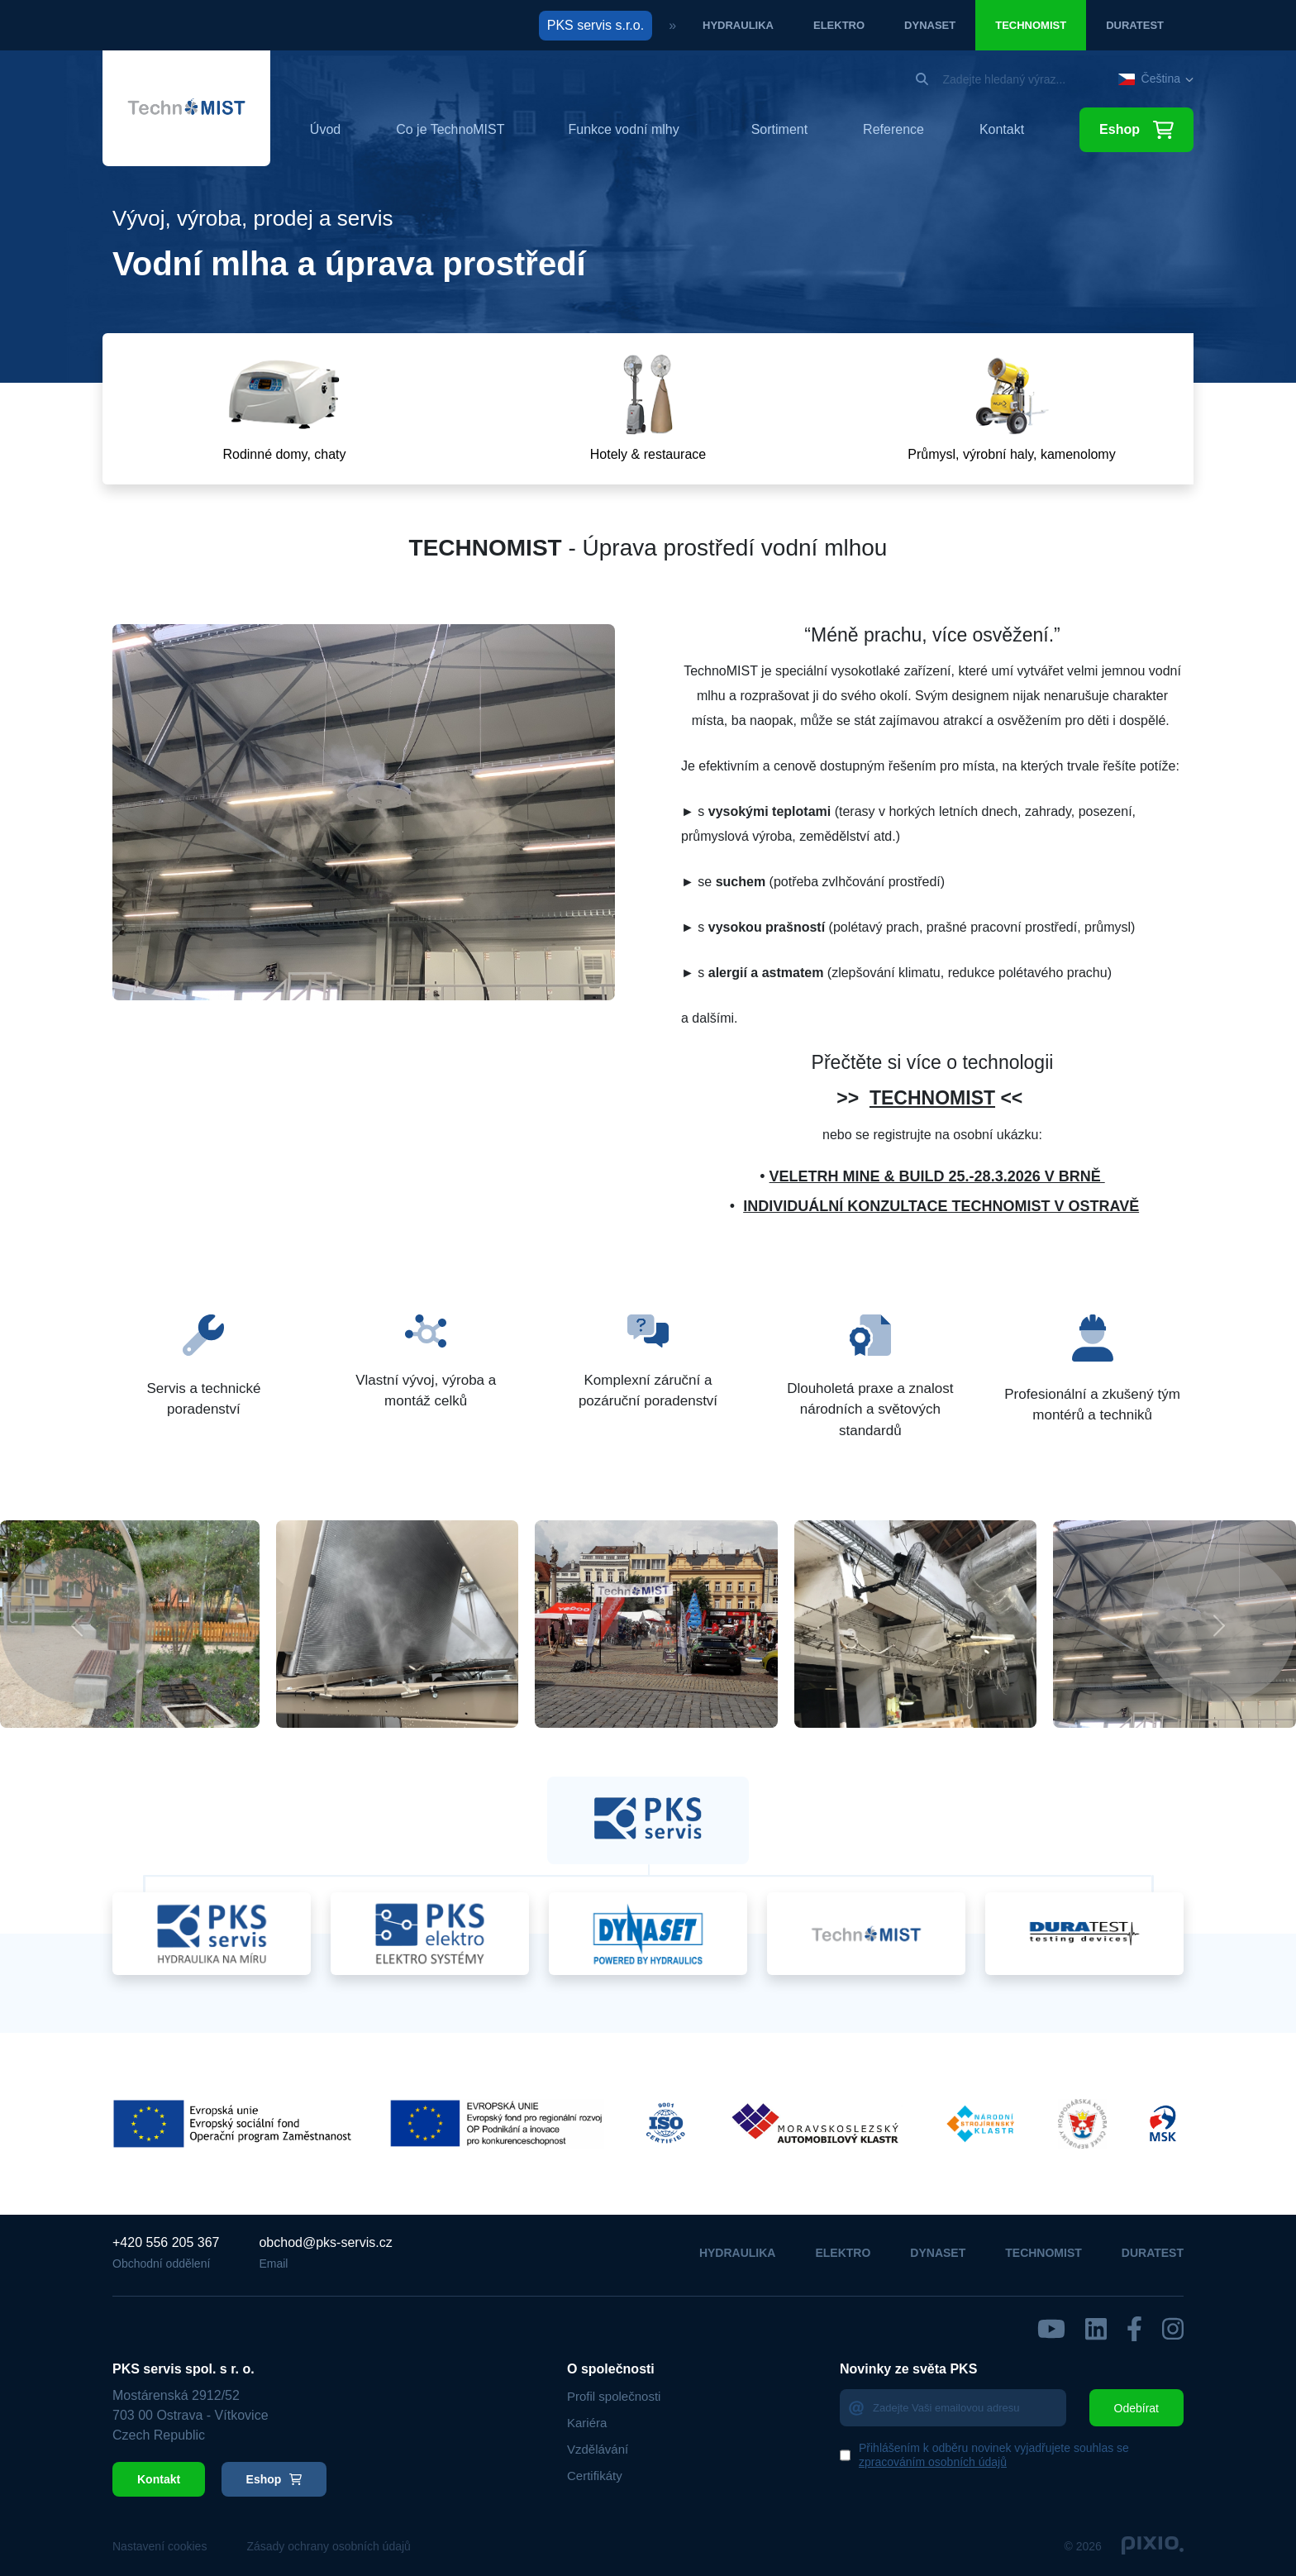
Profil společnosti (613, 2396)
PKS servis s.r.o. (595, 25)
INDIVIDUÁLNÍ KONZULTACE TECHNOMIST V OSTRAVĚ (941, 1206)
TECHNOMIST (932, 1098)
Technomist (1030, 25)
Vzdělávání (597, 2449)
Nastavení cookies (159, 2546)
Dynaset (929, 25)
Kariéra (587, 2422)
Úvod (325, 129)
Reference (893, 129)
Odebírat (1136, 2408)
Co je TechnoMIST (450, 129)
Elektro (839, 25)
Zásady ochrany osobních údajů (328, 2546)
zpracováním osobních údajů (933, 2462)
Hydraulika (738, 25)
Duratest (1135, 25)
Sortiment (779, 129)
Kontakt (1001, 129)
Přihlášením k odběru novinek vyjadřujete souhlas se (994, 2455)
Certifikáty (594, 2475)
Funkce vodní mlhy (623, 129)
